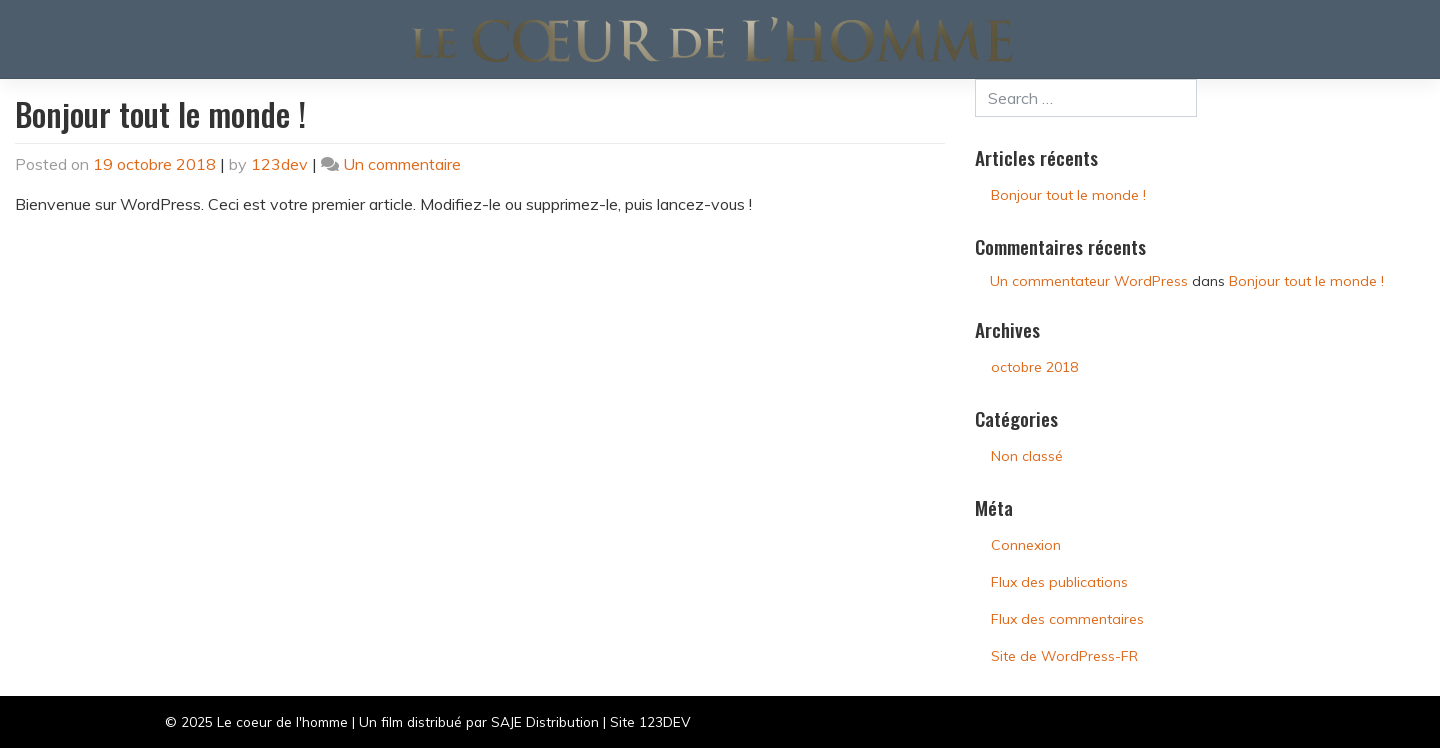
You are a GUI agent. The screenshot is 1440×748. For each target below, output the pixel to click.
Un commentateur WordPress (1089, 281)
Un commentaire (402, 164)
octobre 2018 (1034, 367)
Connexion (1026, 545)
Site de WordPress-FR (1064, 656)
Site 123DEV (650, 721)
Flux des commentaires (1067, 619)
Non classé (1027, 456)
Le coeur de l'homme (282, 721)
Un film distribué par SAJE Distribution (479, 721)
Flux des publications (1059, 582)
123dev (279, 164)
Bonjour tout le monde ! (160, 113)
